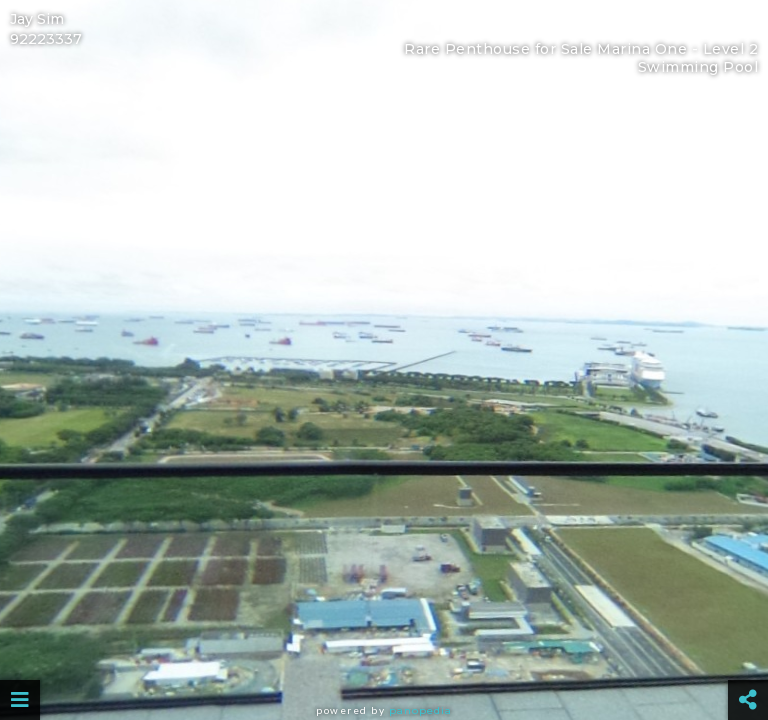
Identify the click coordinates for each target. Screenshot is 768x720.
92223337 (46, 39)
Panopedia (420, 710)
